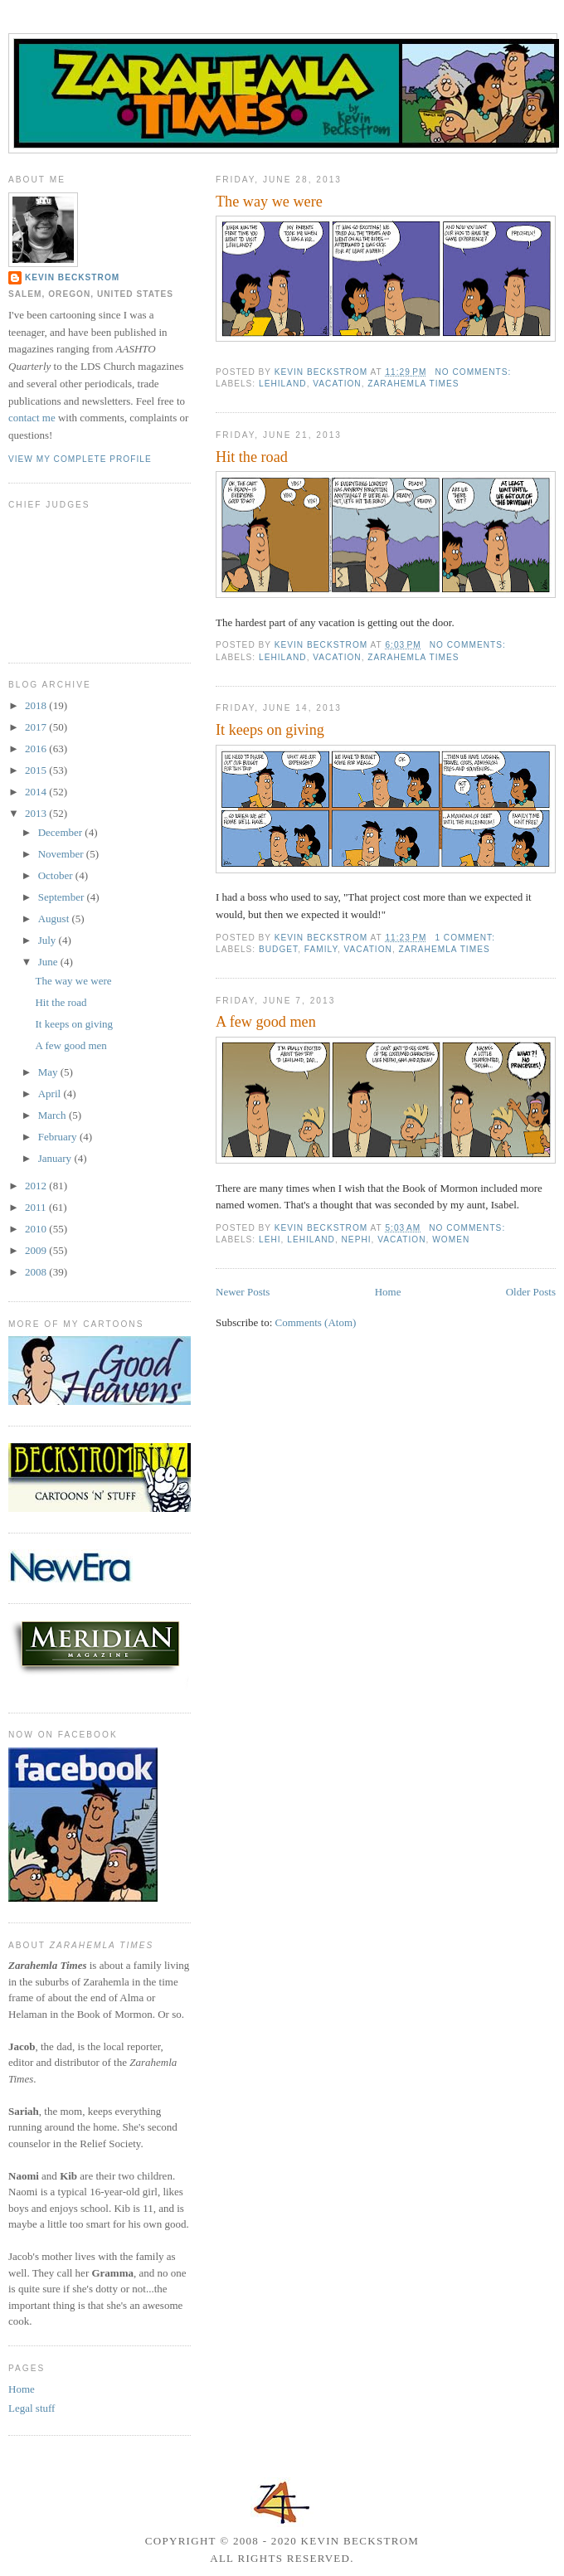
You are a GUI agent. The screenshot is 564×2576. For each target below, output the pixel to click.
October (56, 875)
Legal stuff (31, 2408)
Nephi (357, 1239)
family (321, 949)
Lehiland (283, 383)
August (55, 918)
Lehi (270, 1239)
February (59, 1136)
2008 (37, 1272)
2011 (37, 1207)
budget (278, 949)
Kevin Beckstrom (72, 277)
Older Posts (531, 1292)
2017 (37, 727)
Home (388, 1292)
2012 (37, 1185)
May (49, 1072)
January (56, 1158)
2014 (37, 791)
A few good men (266, 1021)
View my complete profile (80, 459)
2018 (37, 705)
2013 (37, 813)
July (48, 940)
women (450, 1239)
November (62, 854)
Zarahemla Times (413, 383)
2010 (37, 1228)
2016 (37, 748)
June (49, 961)
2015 (37, 770)
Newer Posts (243, 1292)
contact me (32, 417)
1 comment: (466, 937)
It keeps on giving (270, 730)
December (61, 832)
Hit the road (252, 457)
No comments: (474, 372)
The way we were (269, 201)
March (53, 1115)
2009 (37, 1250)
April (51, 1093)
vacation (337, 383)
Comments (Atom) (316, 1322)
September (62, 897)
